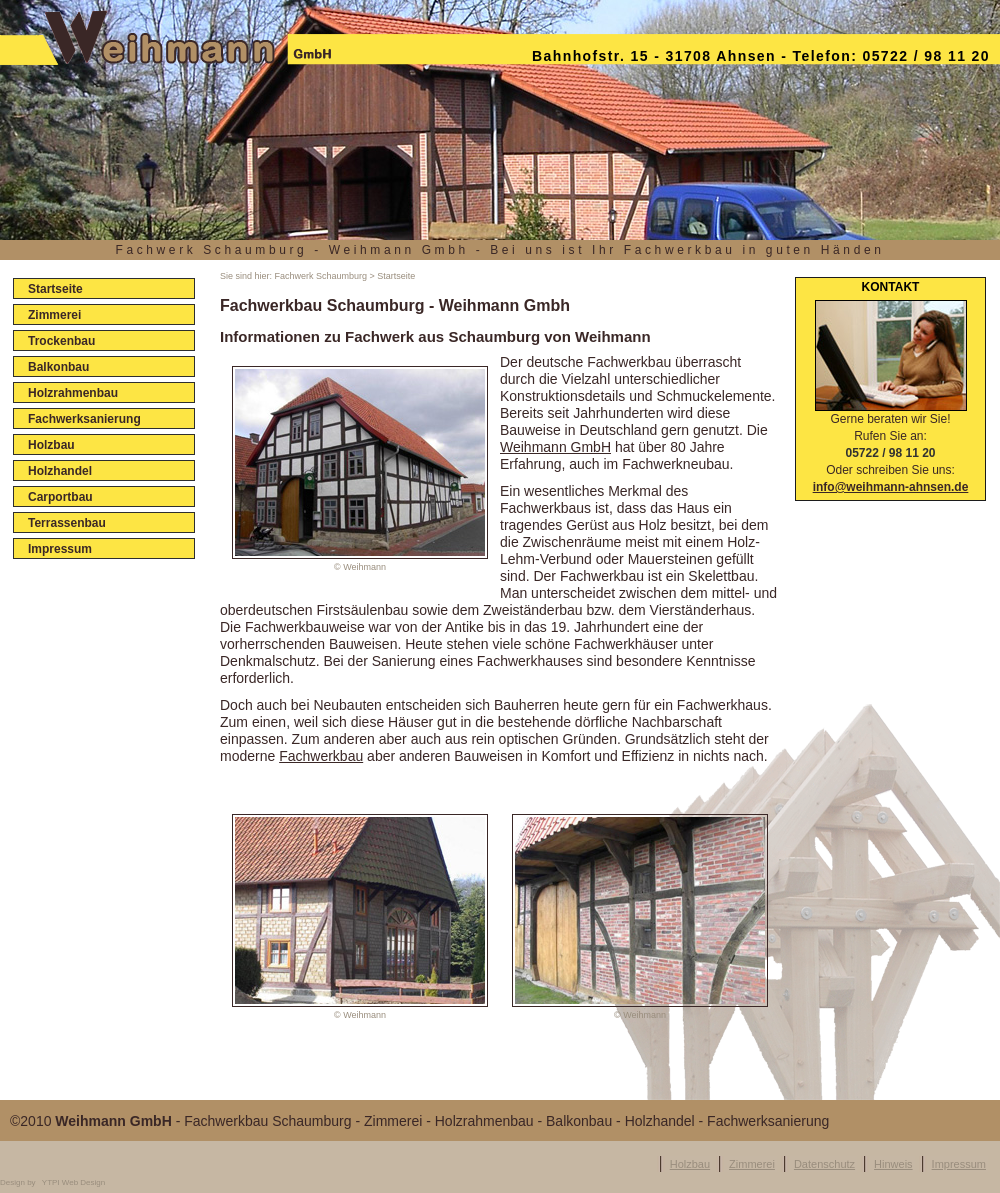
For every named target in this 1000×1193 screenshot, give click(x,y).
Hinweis (893, 1164)
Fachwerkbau (321, 756)
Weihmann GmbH (555, 447)
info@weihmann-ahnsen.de (891, 487)
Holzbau (690, 1164)
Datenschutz (824, 1164)
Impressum (959, 1164)
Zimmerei (752, 1164)
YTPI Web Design (73, 1182)
